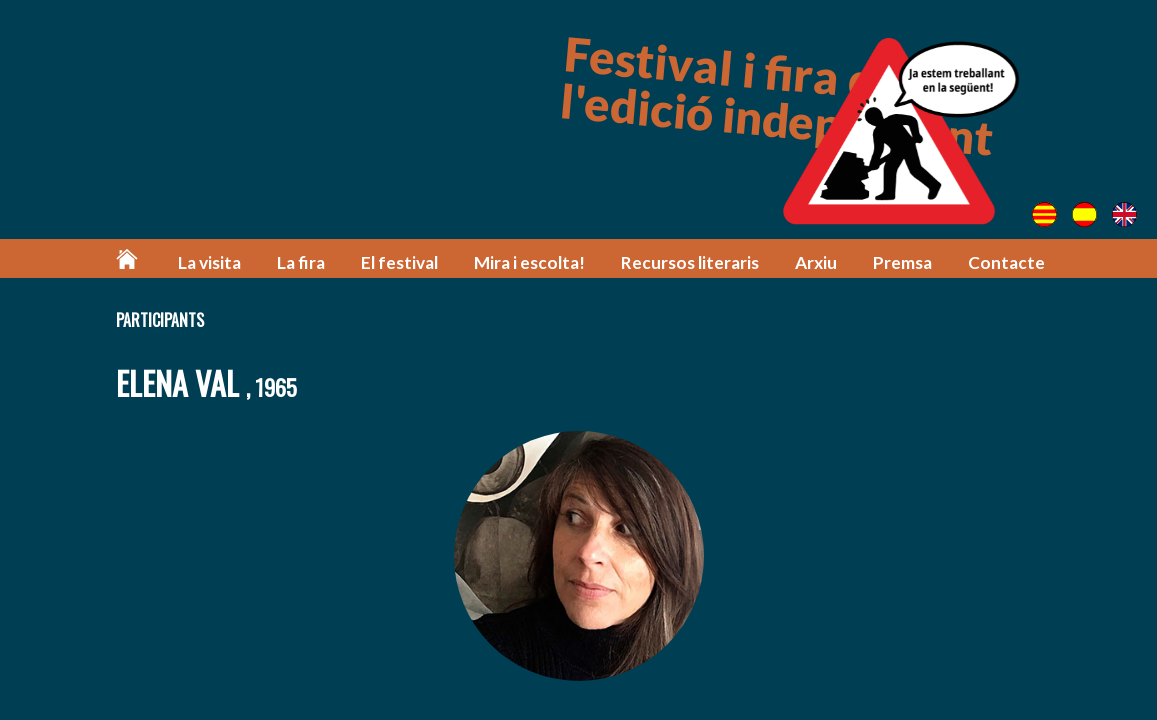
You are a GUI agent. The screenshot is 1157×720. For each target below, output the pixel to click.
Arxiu (816, 262)
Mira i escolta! (529, 262)
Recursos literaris (690, 262)
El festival (399, 262)
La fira (301, 262)
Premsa (902, 262)
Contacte (1006, 262)
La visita (209, 262)
